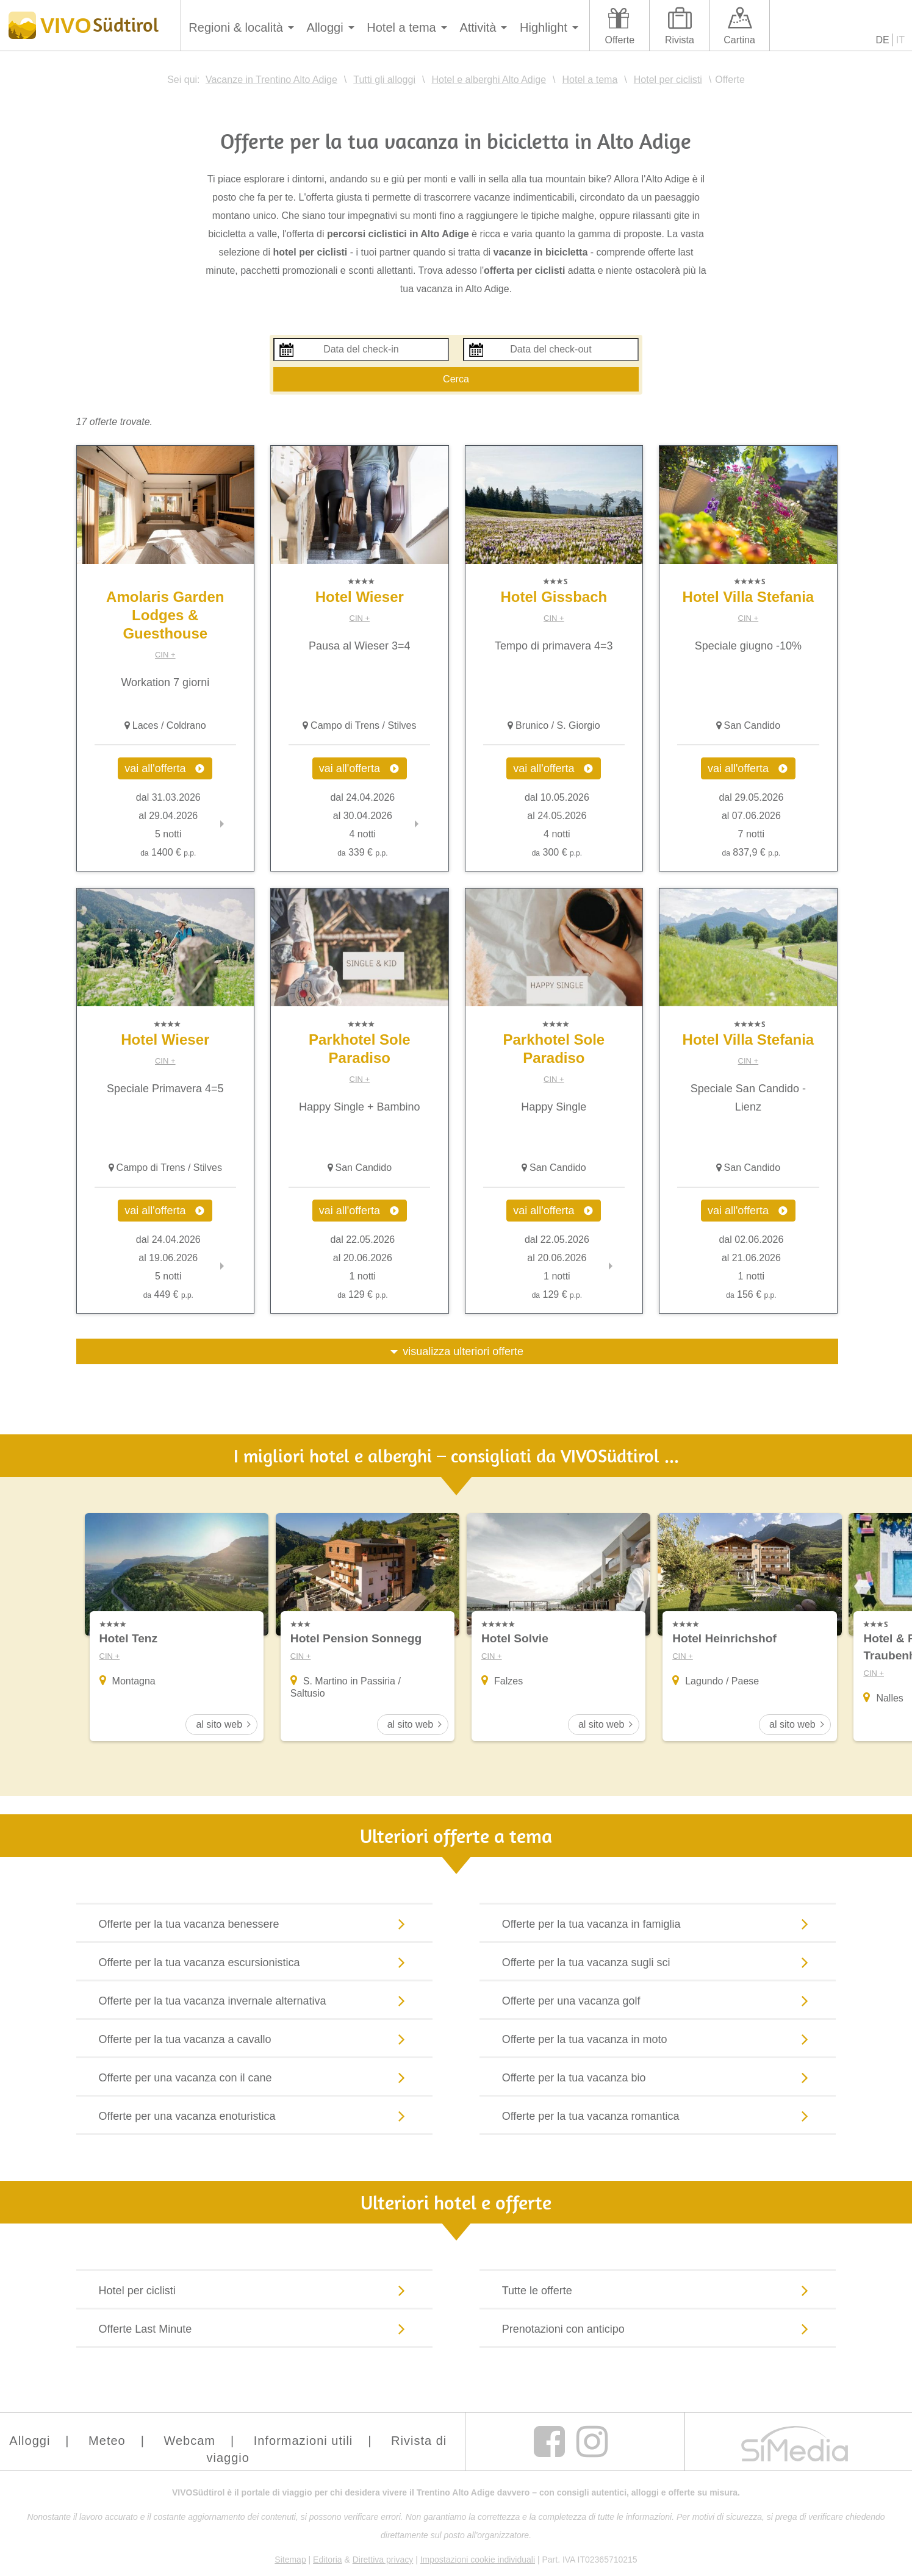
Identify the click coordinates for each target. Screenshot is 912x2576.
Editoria (327, 2561)
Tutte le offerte (658, 2291)
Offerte (619, 40)
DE (882, 40)
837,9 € (751, 852)
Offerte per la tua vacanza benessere (255, 1925)
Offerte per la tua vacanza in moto (658, 2040)
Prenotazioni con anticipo (658, 2329)
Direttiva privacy (383, 2561)
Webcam (189, 2442)
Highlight (543, 27)
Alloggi (325, 27)
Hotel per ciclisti (255, 2291)
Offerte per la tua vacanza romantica (658, 2117)
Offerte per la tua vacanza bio (658, 2078)
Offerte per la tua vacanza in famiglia (658, 1925)
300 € (557, 852)
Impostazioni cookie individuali (477, 2561)
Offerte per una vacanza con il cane (255, 2078)
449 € (168, 1294)
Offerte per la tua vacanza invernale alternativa (255, 2001)
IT (900, 40)
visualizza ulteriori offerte (463, 1351)
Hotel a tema (401, 27)
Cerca (456, 379)
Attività (477, 27)
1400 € (168, 852)
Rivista (679, 40)
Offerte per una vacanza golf (658, 2001)
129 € (362, 1294)
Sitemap (290, 2561)
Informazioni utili (303, 2442)
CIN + (165, 654)
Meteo (107, 2442)
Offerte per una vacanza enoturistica (255, 2117)
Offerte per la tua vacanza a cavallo (255, 2040)
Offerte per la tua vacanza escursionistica (255, 1963)
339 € (362, 852)
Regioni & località (236, 27)
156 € (751, 1294)
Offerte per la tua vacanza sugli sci (658, 1963)
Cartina (739, 40)
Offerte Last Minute (255, 2329)
